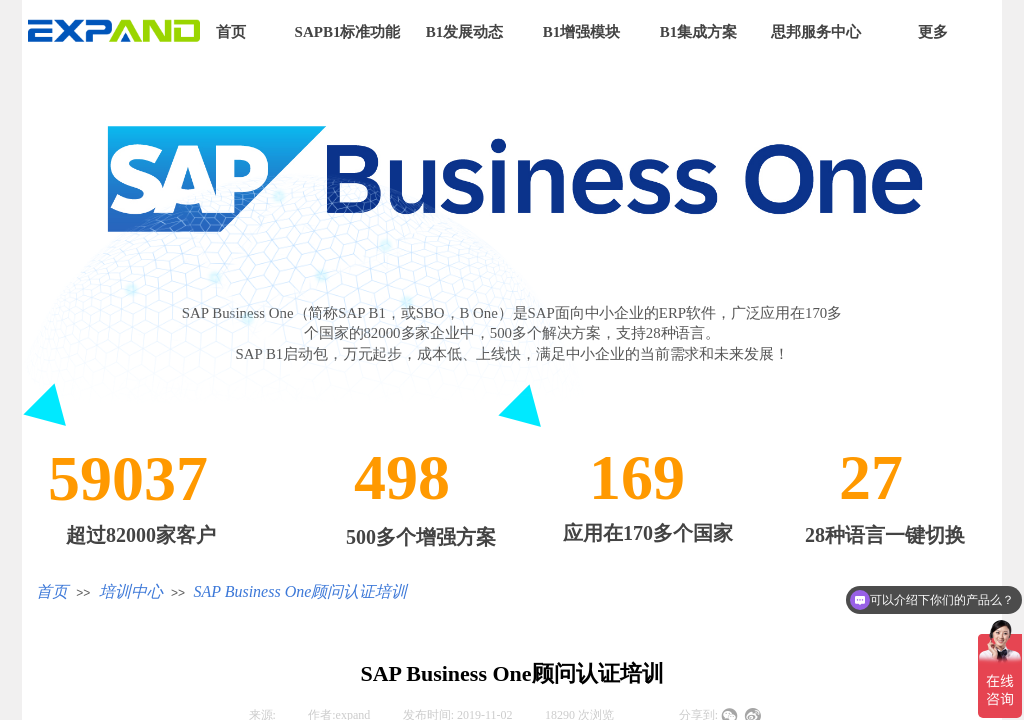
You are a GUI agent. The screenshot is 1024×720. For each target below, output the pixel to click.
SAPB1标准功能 (348, 32)
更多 (933, 32)
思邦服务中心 (816, 32)
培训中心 (131, 591)
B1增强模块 (582, 32)
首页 (231, 32)
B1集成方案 (699, 32)
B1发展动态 (465, 32)
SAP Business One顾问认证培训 (300, 591)
